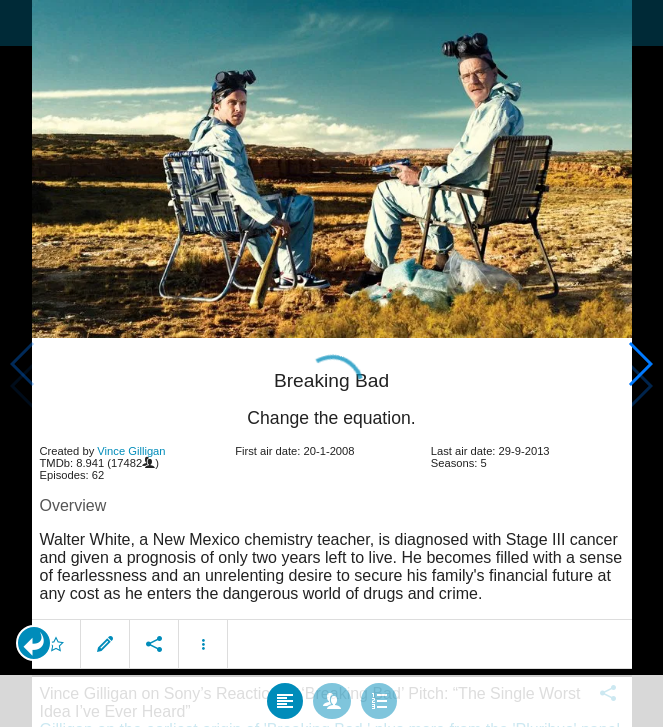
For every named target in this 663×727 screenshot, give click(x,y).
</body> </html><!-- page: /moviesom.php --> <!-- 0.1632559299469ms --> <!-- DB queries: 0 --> (331, 363)
